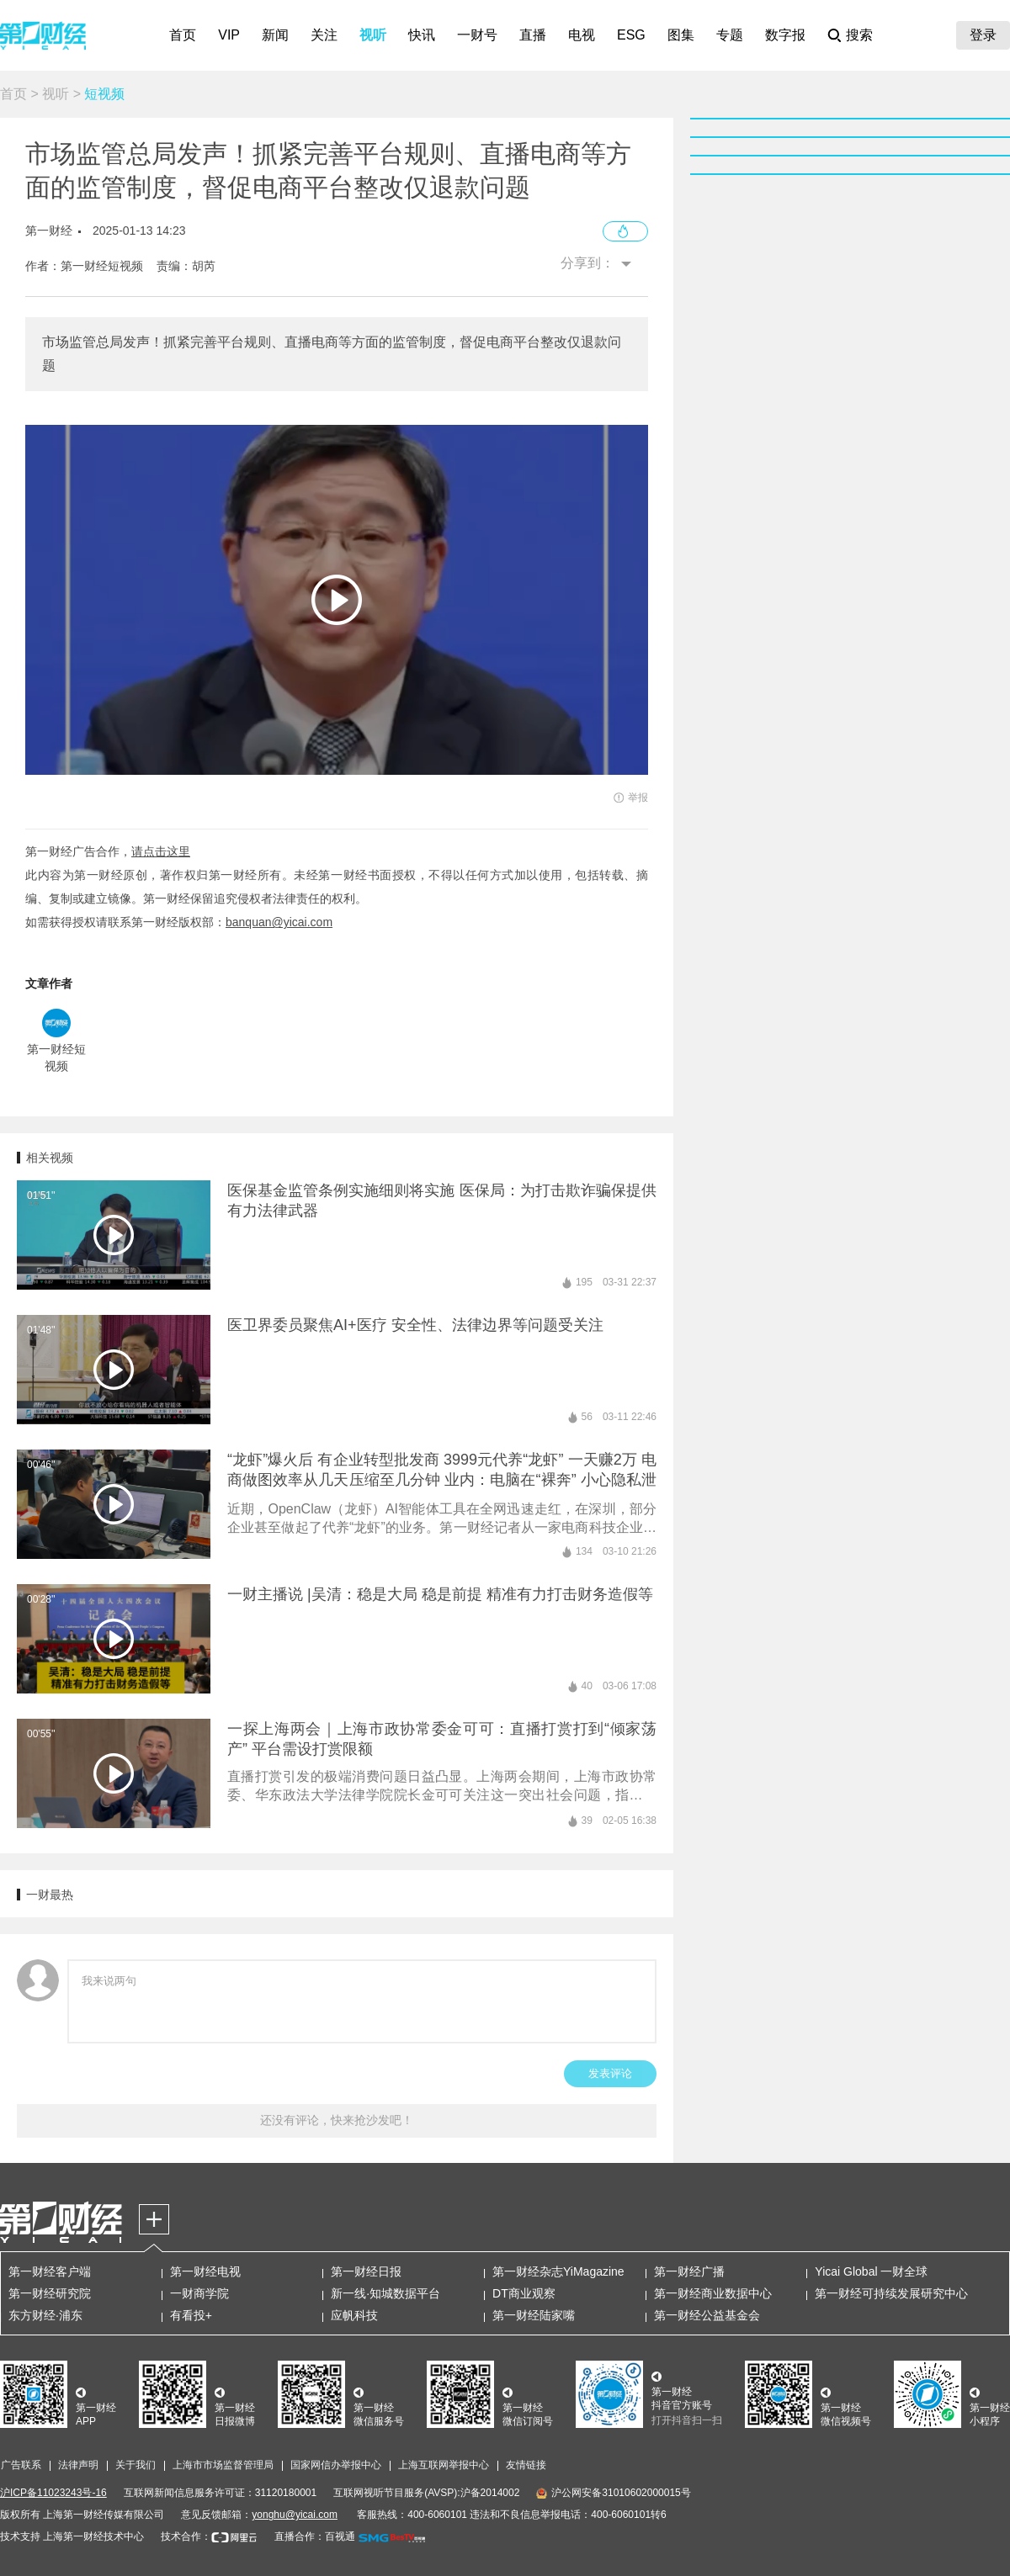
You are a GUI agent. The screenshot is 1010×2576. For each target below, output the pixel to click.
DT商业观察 (524, 2293)
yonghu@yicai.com (295, 2514)
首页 (182, 35)
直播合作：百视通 (314, 2536)
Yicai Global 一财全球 (871, 2271)
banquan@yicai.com (279, 922)
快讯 (421, 35)
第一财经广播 (689, 2271)
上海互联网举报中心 (443, 2465)
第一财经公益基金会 (707, 2315)
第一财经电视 (205, 2271)
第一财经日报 (366, 2271)
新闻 (275, 35)
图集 (680, 35)
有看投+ (191, 2315)
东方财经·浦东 (45, 2315)
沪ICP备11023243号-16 (53, 2493)
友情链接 (526, 2465)
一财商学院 (199, 2293)
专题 (729, 35)
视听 (372, 35)
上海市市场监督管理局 (223, 2465)
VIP (229, 35)
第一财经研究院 (49, 2293)
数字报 (785, 35)
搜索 (859, 35)
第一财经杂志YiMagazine (558, 2271)
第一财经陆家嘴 (533, 2315)
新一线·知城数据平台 (385, 2293)
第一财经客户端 (49, 2271)
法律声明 (78, 2465)
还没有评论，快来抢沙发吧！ (336, 2120)
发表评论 (610, 2073)
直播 (532, 35)
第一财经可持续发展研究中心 (891, 2293)
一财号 (477, 35)
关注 (324, 35)
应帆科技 (354, 2315)
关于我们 (135, 2465)
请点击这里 (160, 851)
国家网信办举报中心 (335, 2465)
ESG (631, 35)
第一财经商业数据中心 (713, 2293)
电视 (581, 35)
